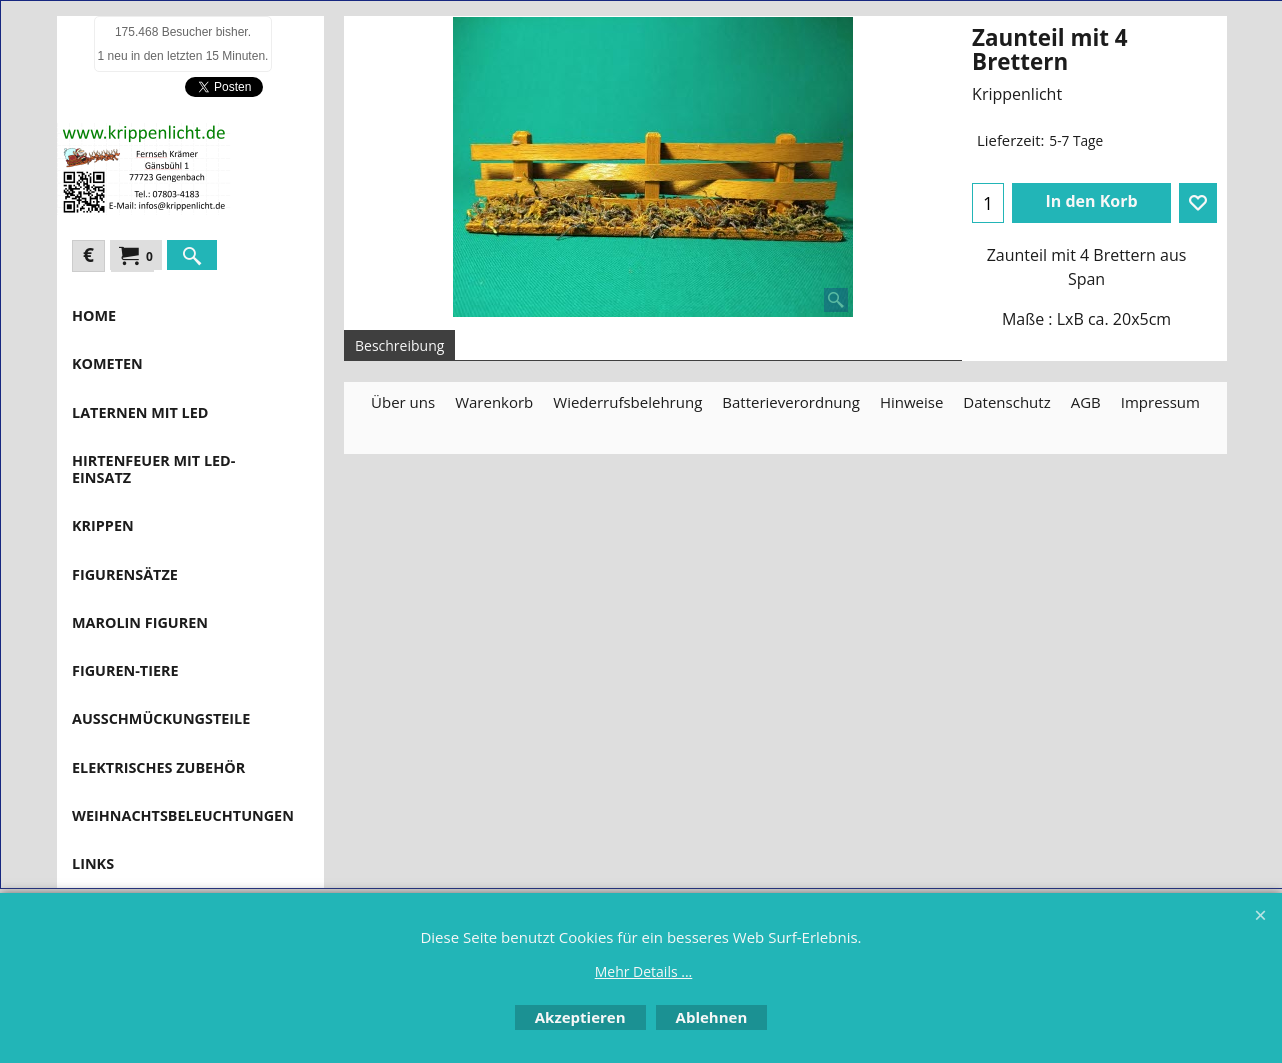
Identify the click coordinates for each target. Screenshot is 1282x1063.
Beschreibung (399, 345)
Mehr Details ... (644, 971)
